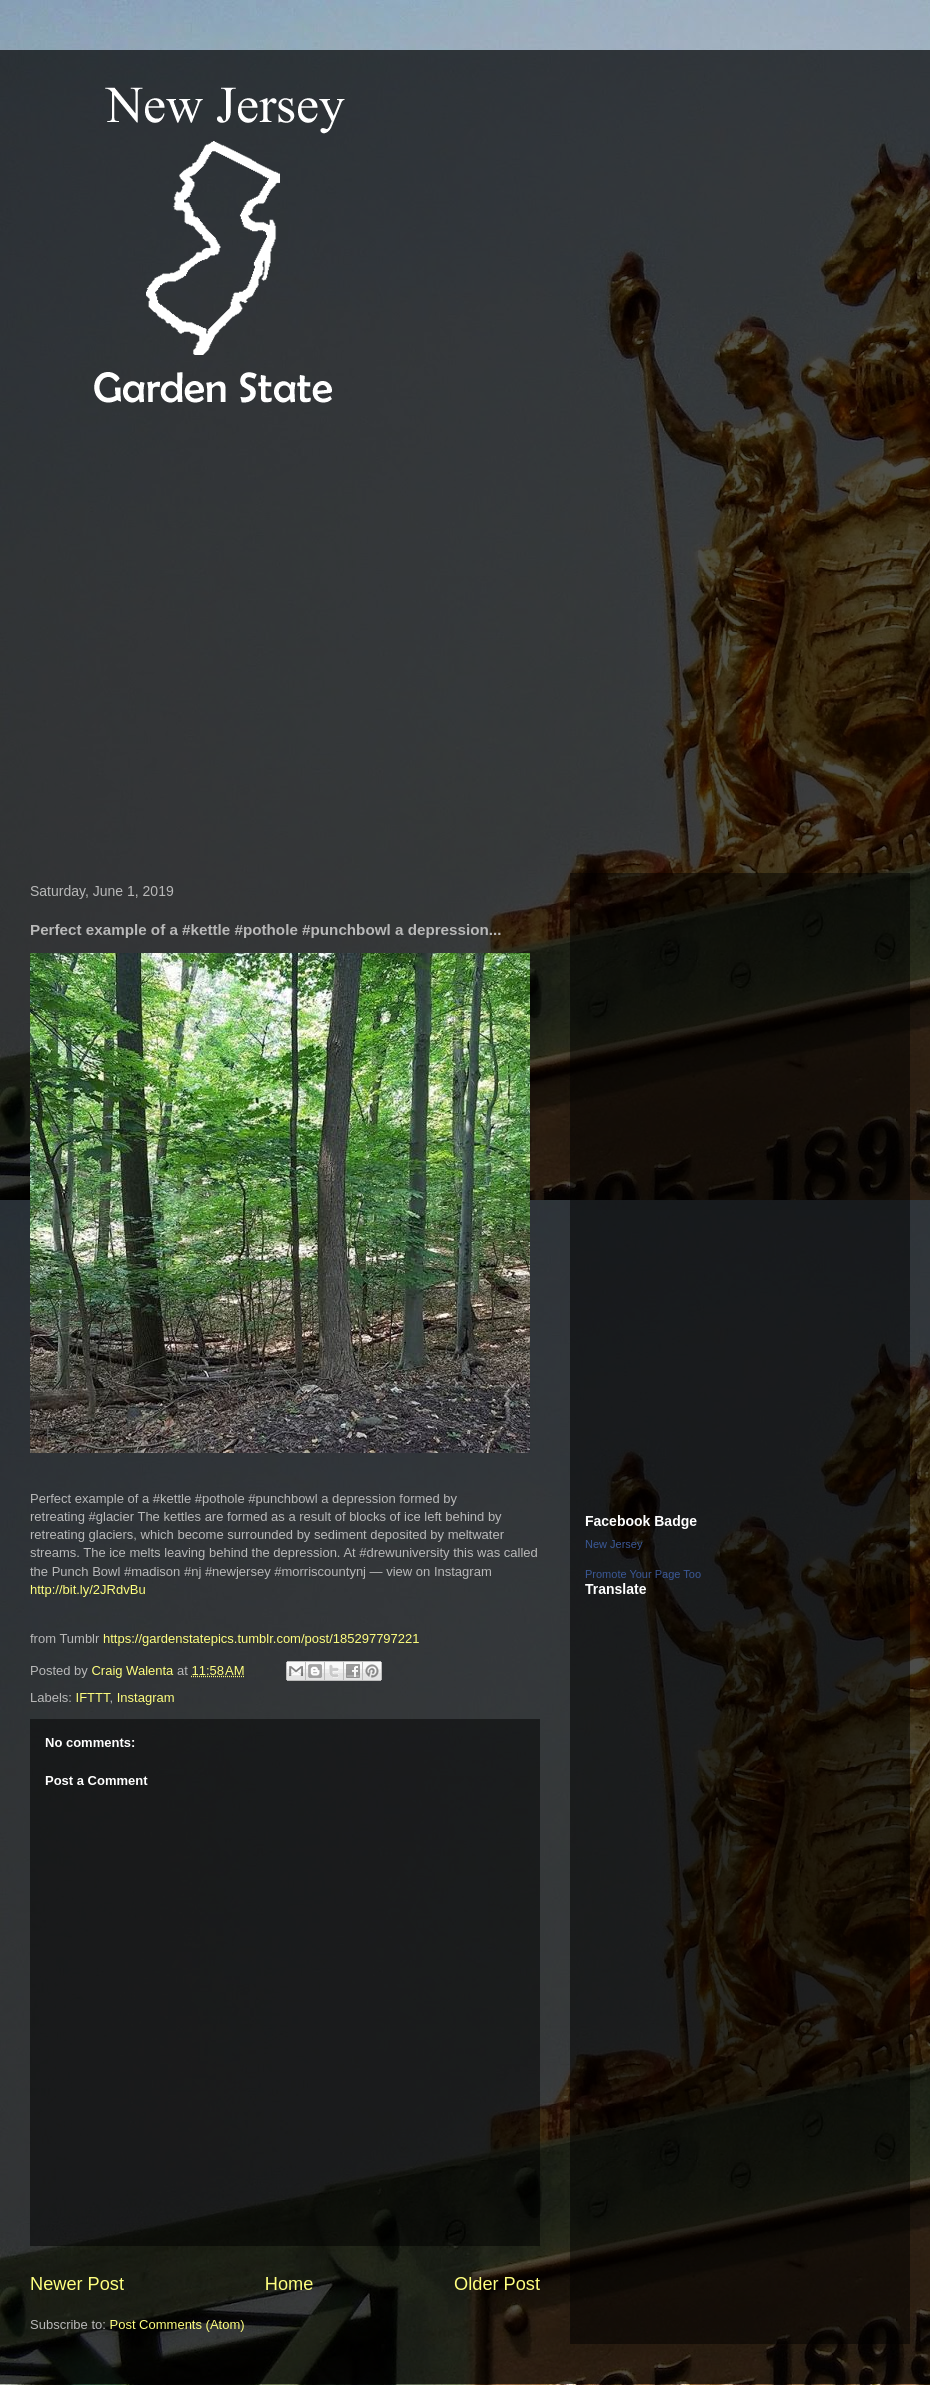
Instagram (146, 1697)
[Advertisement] (204, 643)
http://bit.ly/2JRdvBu (88, 1589)
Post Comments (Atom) (177, 2324)
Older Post (497, 2284)
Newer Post (77, 2284)
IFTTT (93, 1697)
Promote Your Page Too (643, 1574)
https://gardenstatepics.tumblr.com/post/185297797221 (261, 1638)
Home (289, 2284)
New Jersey (613, 1544)
